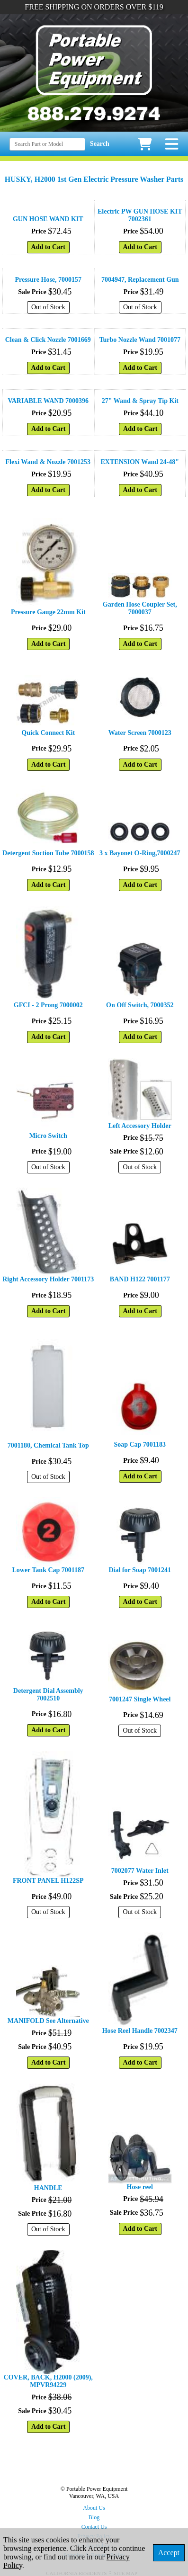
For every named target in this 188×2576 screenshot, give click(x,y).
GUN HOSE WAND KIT (48, 219)
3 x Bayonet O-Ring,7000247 (139, 853)
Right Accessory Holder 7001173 (48, 1279)
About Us (94, 2507)
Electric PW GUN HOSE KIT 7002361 (140, 215)
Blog (94, 2517)
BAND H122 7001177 (140, 1279)
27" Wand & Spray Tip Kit (140, 400)
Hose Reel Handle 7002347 (140, 2030)
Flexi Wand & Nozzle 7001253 (48, 461)
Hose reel (140, 2187)
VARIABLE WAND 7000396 (48, 400)
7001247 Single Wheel (139, 1699)
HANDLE (48, 2187)
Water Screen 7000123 (139, 732)
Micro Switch (48, 1135)
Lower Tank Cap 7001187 (48, 1570)
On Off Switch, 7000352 (139, 1005)
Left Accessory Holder (139, 1125)
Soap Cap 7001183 (140, 1444)
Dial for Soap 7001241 (139, 1570)
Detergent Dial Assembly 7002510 (48, 1694)
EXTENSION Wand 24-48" (140, 461)
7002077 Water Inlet (140, 1870)
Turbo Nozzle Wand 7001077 (139, 339)
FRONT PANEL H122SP (48, 1880)
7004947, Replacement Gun (140, 279)
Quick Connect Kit (48, 732)
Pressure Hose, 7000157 (48, 279)
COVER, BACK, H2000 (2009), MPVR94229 (48, 2381)
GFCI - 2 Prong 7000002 (48, 1005)
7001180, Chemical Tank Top (48, 1445)
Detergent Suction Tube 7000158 (48, 853)
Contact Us (94, 2526)
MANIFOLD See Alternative (48, 2020)
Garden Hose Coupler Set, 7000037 (140, 608)
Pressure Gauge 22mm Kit (48, 612)
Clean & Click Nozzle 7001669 (48, 339)
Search (99, 143)
